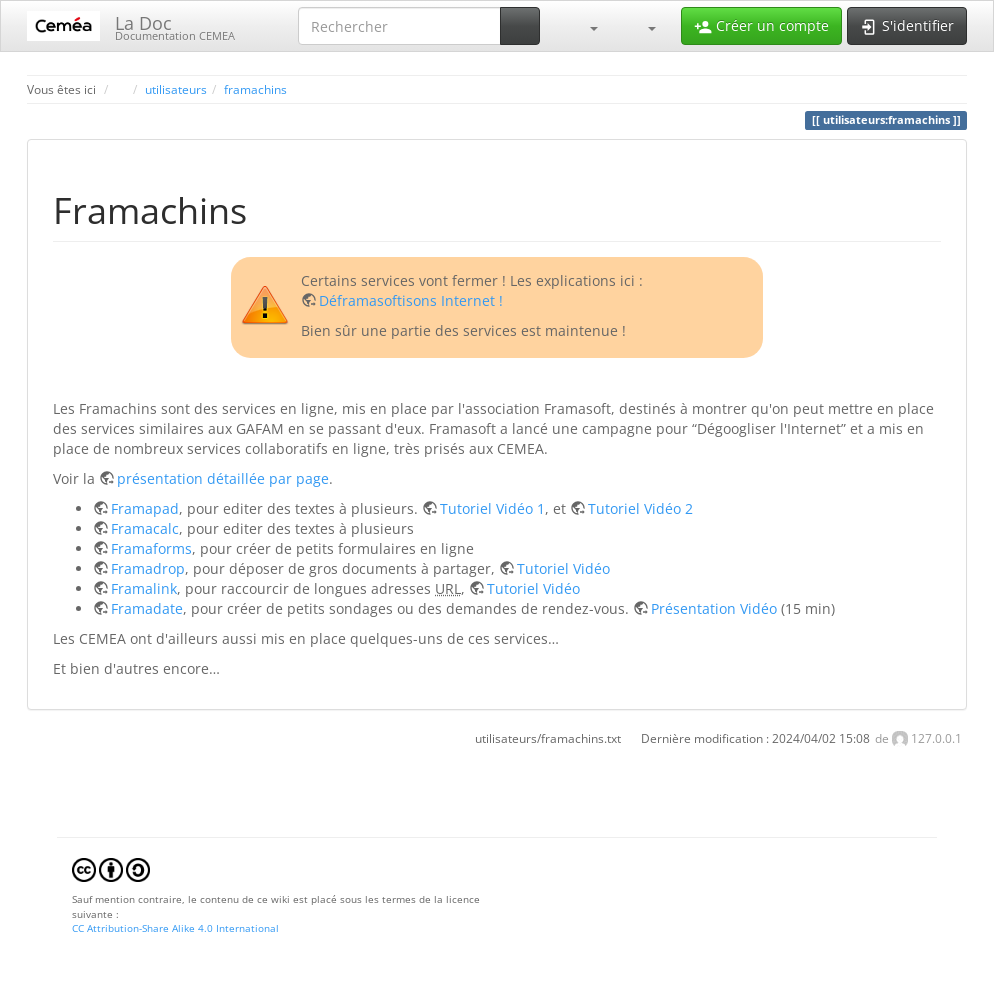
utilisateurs (176, 89)
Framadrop (148, 568)
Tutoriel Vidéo (563, 568)
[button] (584, 26)
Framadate (147, 608)
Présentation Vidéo (714, 608)
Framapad (145, 508)
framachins (255, 89)
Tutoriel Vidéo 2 (640, 508)
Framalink (144, 588)
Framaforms (151, 548)
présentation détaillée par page (223, 478)
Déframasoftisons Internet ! (411, 300)
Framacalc (145, 528)
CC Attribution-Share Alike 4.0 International (175, 928)
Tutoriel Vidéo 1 (492, 508)
